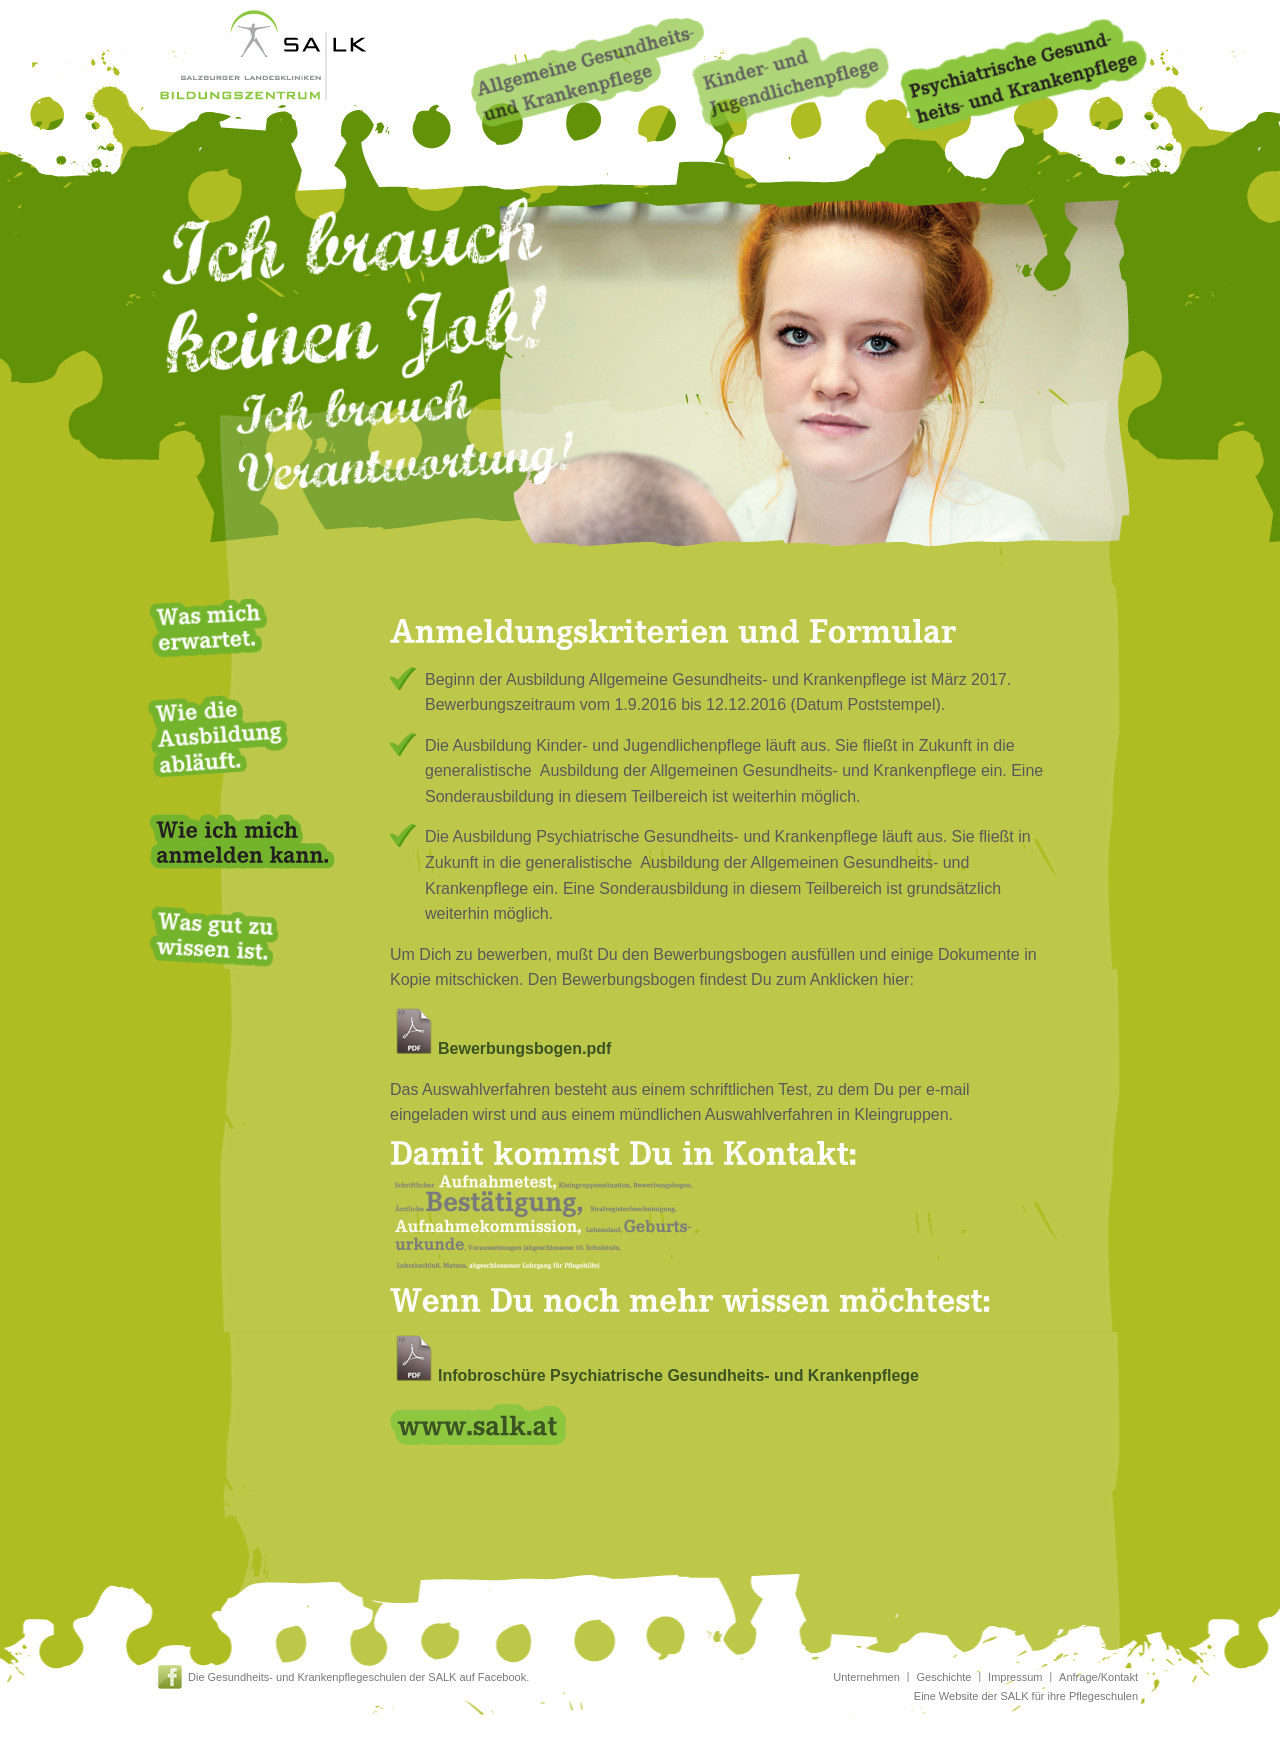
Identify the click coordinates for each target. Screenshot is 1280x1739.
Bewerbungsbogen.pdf (500, 1048)
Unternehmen (866, 1677)
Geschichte (943, 1677)
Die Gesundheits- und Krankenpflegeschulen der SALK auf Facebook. (358, 1677)
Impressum (1015, 1677)
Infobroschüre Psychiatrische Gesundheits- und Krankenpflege (654, 1375)
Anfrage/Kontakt (1098, 1677)
